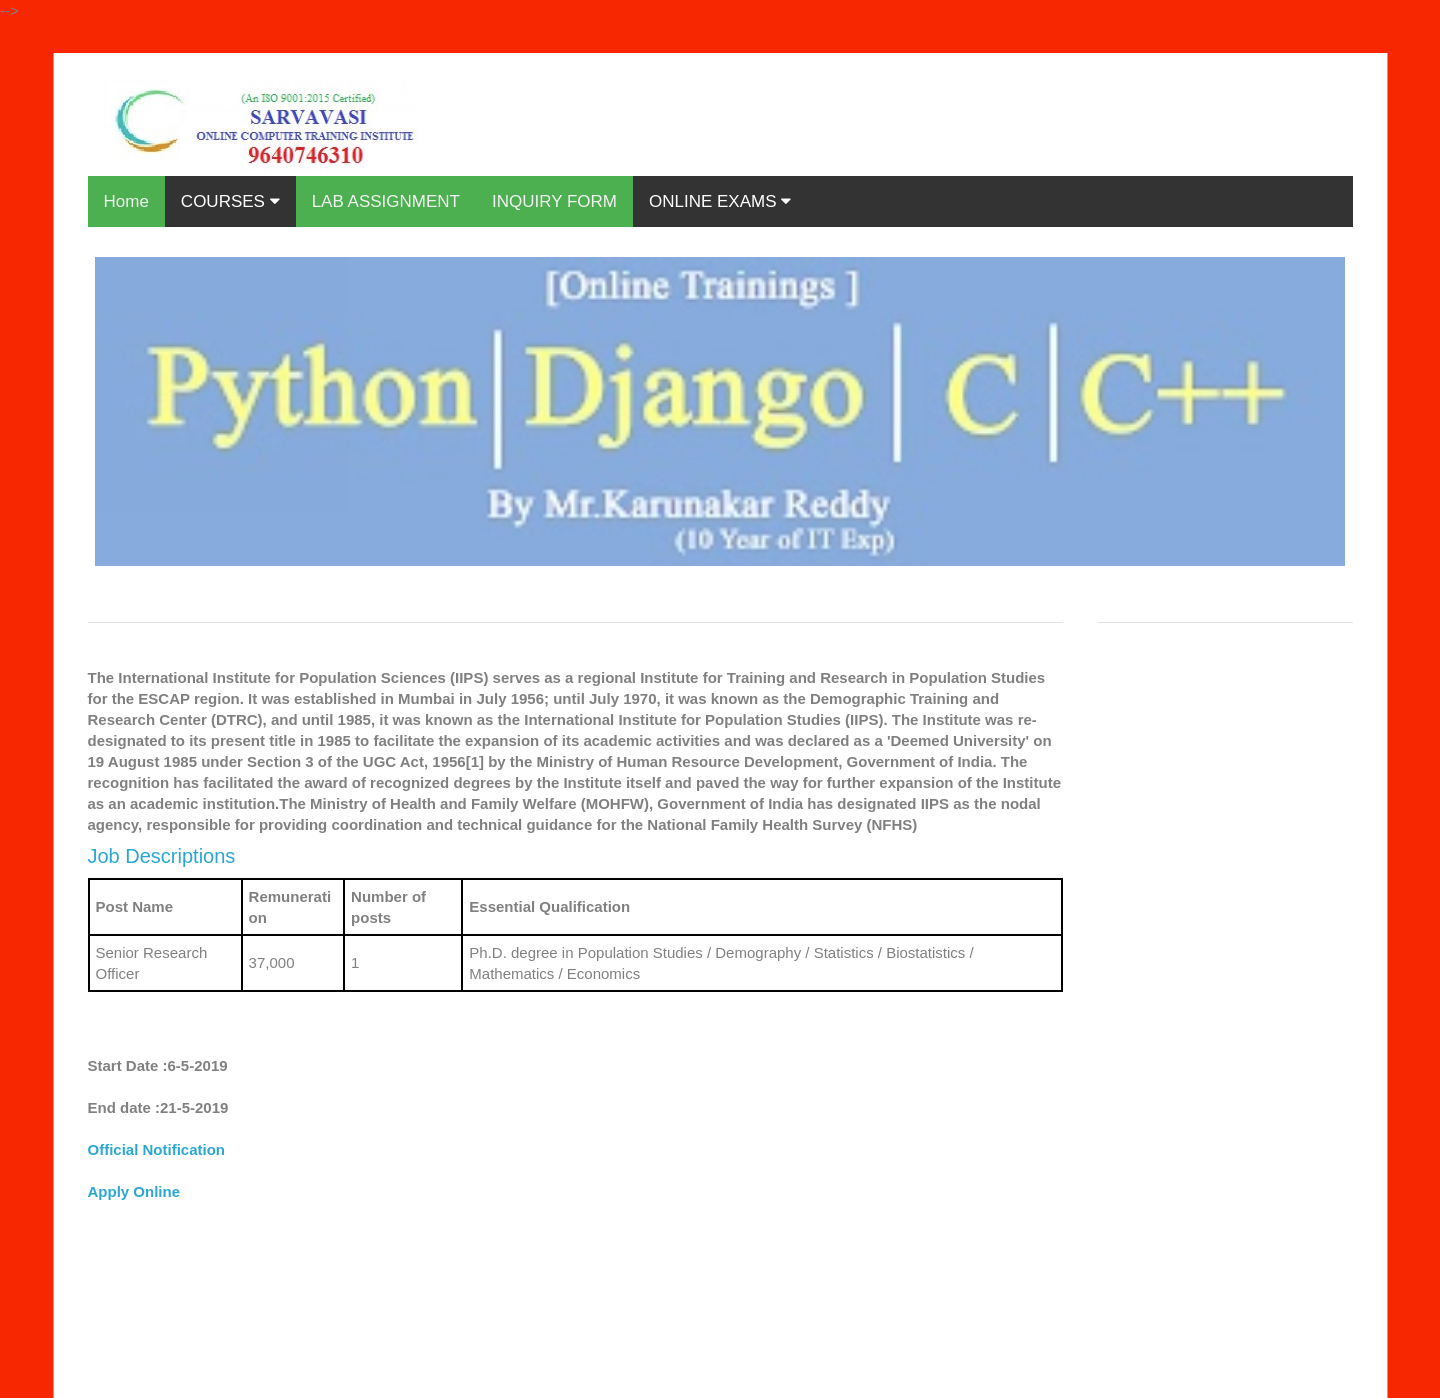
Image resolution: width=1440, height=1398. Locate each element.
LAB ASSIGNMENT (386, 201)
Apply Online (134, 1191)
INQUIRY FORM (554, 201)
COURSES (230, 201)
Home (126, 201)
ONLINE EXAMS (720, 201)
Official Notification (157, 1149)
